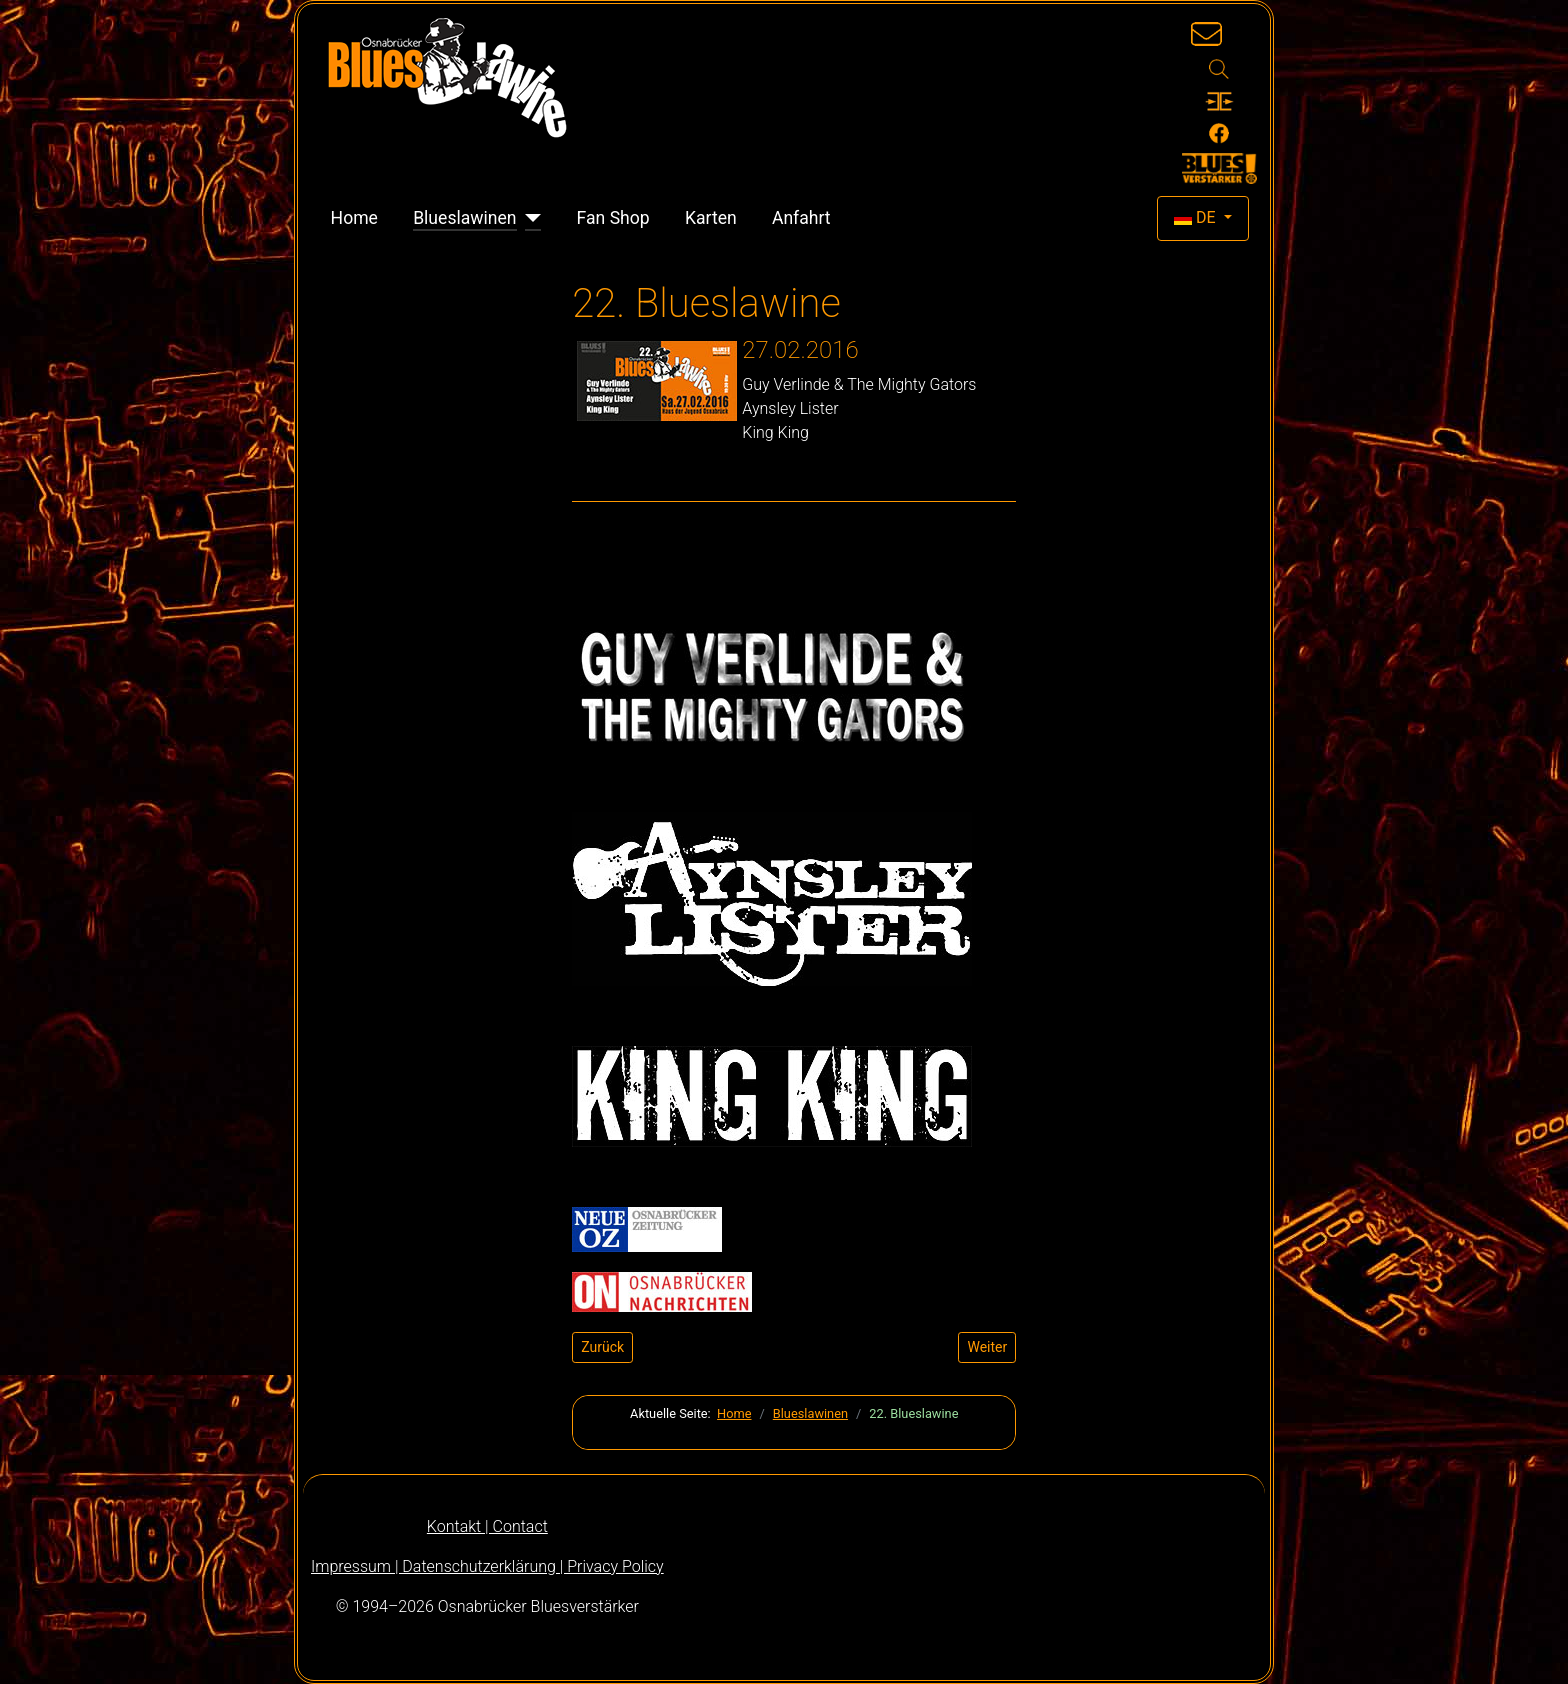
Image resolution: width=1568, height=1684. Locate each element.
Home (354, 218)
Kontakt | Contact (487, 1526)
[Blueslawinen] (529, 218)
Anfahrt (801, 218)
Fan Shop (613, 218)
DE (1197, 217)
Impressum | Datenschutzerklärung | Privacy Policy (487, 1566)
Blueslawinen (464, 218)
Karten (711, 218)
